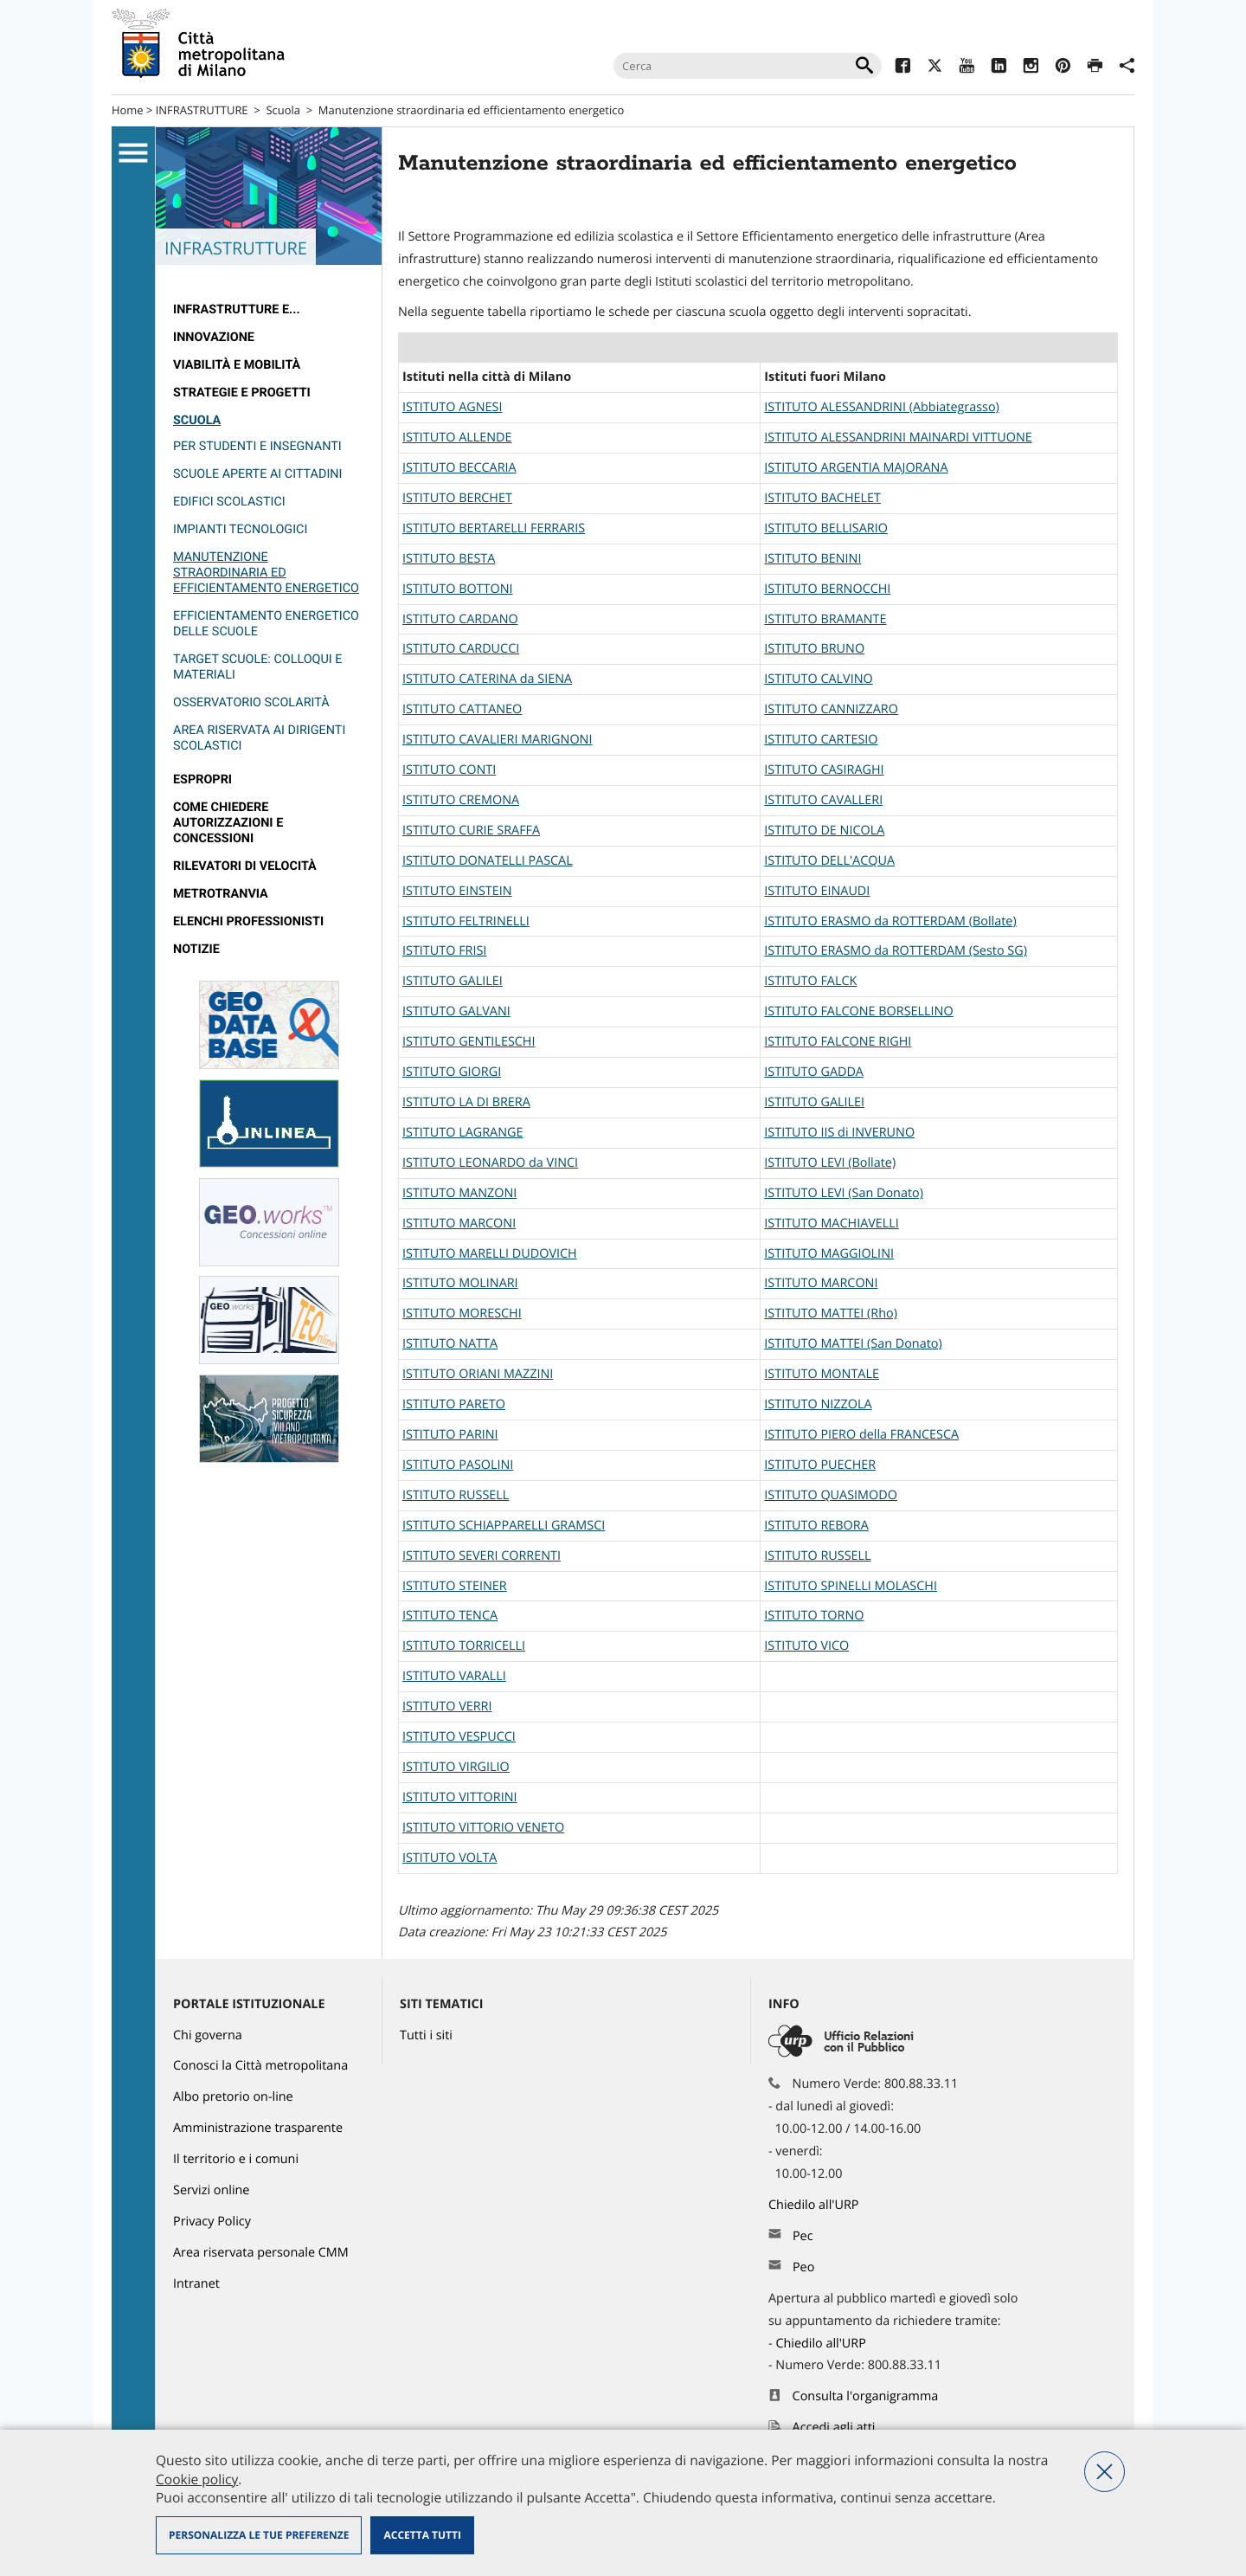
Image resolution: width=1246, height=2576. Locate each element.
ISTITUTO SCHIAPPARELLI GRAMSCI (503, 1525)
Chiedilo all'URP (815, 2205)
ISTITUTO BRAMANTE (825, 619)
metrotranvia (220, 893)
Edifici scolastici (229, 501)
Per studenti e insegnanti (257, 446)
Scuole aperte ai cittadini (258, 474)
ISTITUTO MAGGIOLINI (829, 1254)
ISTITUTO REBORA (816, 1525)
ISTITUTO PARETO (453, 1404)
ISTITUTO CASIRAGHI (823, 770)
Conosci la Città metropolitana (260, 2066)
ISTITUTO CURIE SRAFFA (471, 830)
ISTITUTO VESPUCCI (459, 1737)
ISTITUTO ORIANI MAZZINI (477, 1374)
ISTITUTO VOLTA (449, 1858)
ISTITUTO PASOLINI (457, 1465)
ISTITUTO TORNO (814, 1615)
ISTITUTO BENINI (812, 559)
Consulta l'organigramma (866, 2396)
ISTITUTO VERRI (447, 1706)
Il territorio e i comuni (236, 2159)
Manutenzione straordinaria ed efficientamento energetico (471, 110)
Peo (803, 2267)
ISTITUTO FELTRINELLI (466, 921)
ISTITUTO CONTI (449, 770)
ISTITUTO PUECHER (820, 1465)
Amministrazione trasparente (258, 2128)
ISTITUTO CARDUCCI (460, 649)
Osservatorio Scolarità (251, 702)
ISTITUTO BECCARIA (459, 468)
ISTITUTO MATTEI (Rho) (830, 1313)
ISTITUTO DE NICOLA (824, 830)
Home (128, 110)
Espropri (202, 779)
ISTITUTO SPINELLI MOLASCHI (850, 1586)
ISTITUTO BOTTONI (457, 589)
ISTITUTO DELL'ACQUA (829, 861)
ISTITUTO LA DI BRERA (466, 1102)
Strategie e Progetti (242, 392)
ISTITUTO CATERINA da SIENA (487, 679)
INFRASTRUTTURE (202, 110)
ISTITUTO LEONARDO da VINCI (490, 1163)
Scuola (283, 110)
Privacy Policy (212, 2221)
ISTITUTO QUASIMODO (830, 1495)
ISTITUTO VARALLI (454, 1676)
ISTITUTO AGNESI (452, 407)
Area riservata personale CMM (261, 2252)
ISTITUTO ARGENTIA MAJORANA (855, 468)
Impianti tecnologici (240, 529)
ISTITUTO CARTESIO (820, 739)
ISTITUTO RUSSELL (455, 1495)
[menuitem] (268, 310)
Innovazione (213, 337)
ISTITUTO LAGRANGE (462, 1132)
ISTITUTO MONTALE (821, 1374)
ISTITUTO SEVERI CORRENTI (481, 1556)
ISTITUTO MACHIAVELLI (831, 1223)
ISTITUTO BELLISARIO (826, 528)
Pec (803, 2236)
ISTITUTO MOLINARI (460, 1283)
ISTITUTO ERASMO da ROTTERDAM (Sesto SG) (895, 951)
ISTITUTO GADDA (814, 1072)
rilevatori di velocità (245, 866)
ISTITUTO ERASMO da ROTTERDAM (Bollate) (890, 921)
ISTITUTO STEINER (454, 1586)
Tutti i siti (426, 2035)
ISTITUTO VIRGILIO (456, 1767)
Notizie (196, 949)
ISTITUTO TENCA (450, 1615)
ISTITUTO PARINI (450, 1434)
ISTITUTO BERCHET (457, 498)
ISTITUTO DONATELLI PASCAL (487, 861)
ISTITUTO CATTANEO (462, 709)
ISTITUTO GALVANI (456, 1011)
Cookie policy (197, 2479)
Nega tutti (1104, 2471)
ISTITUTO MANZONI (459, 1193)
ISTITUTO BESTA (448, 559)
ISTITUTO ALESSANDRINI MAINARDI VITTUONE (897, 437)
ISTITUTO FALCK (810, 981)
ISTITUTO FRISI (444, 951)
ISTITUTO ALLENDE (457, 437)
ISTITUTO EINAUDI (817, 891)
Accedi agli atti (834, 2427)
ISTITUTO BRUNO (814, 649)
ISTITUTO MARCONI (459, 1223)
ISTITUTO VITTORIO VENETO (483, 1827)
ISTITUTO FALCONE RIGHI (837, 1042)
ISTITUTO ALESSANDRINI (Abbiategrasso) (881, 407)
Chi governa (207, 2035)
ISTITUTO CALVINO (818, 679)
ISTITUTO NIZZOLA (817, 1404)
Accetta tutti (421, 2535)
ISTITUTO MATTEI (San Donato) (852, 1344)
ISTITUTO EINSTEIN (457, 891)
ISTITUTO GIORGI (451, 1072)
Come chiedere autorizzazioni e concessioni (228, 823)
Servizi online (211, 2190)
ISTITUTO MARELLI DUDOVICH (489, 1254)
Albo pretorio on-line (233, 2097)
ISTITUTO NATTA (450, 1344)
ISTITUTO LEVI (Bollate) (830, 1163)
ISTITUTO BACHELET (822, 498)
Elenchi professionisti (248, 921)
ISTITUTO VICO (806, 1646)
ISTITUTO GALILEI (452, 981)
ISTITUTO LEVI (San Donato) (843, 1193)
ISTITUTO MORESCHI (462, 1313)
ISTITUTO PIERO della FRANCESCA (861, 1434)
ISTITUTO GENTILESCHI (468, 1042)
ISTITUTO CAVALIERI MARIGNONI (497, 739)
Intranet (196, 2284)
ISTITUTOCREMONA (460, 800)
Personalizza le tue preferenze (259, 2535)
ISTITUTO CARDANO (460, 619)
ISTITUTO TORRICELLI (463, 1646)
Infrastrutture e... (236, 309)
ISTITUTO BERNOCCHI (827, 589)
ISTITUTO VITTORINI (459, 1797)
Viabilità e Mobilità (236, 364)
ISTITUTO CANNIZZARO (831, 709)
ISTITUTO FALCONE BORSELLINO (858, 1011)
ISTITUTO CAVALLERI (823, 800)
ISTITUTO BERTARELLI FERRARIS (493, 528)
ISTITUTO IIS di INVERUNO (839, 1132)
